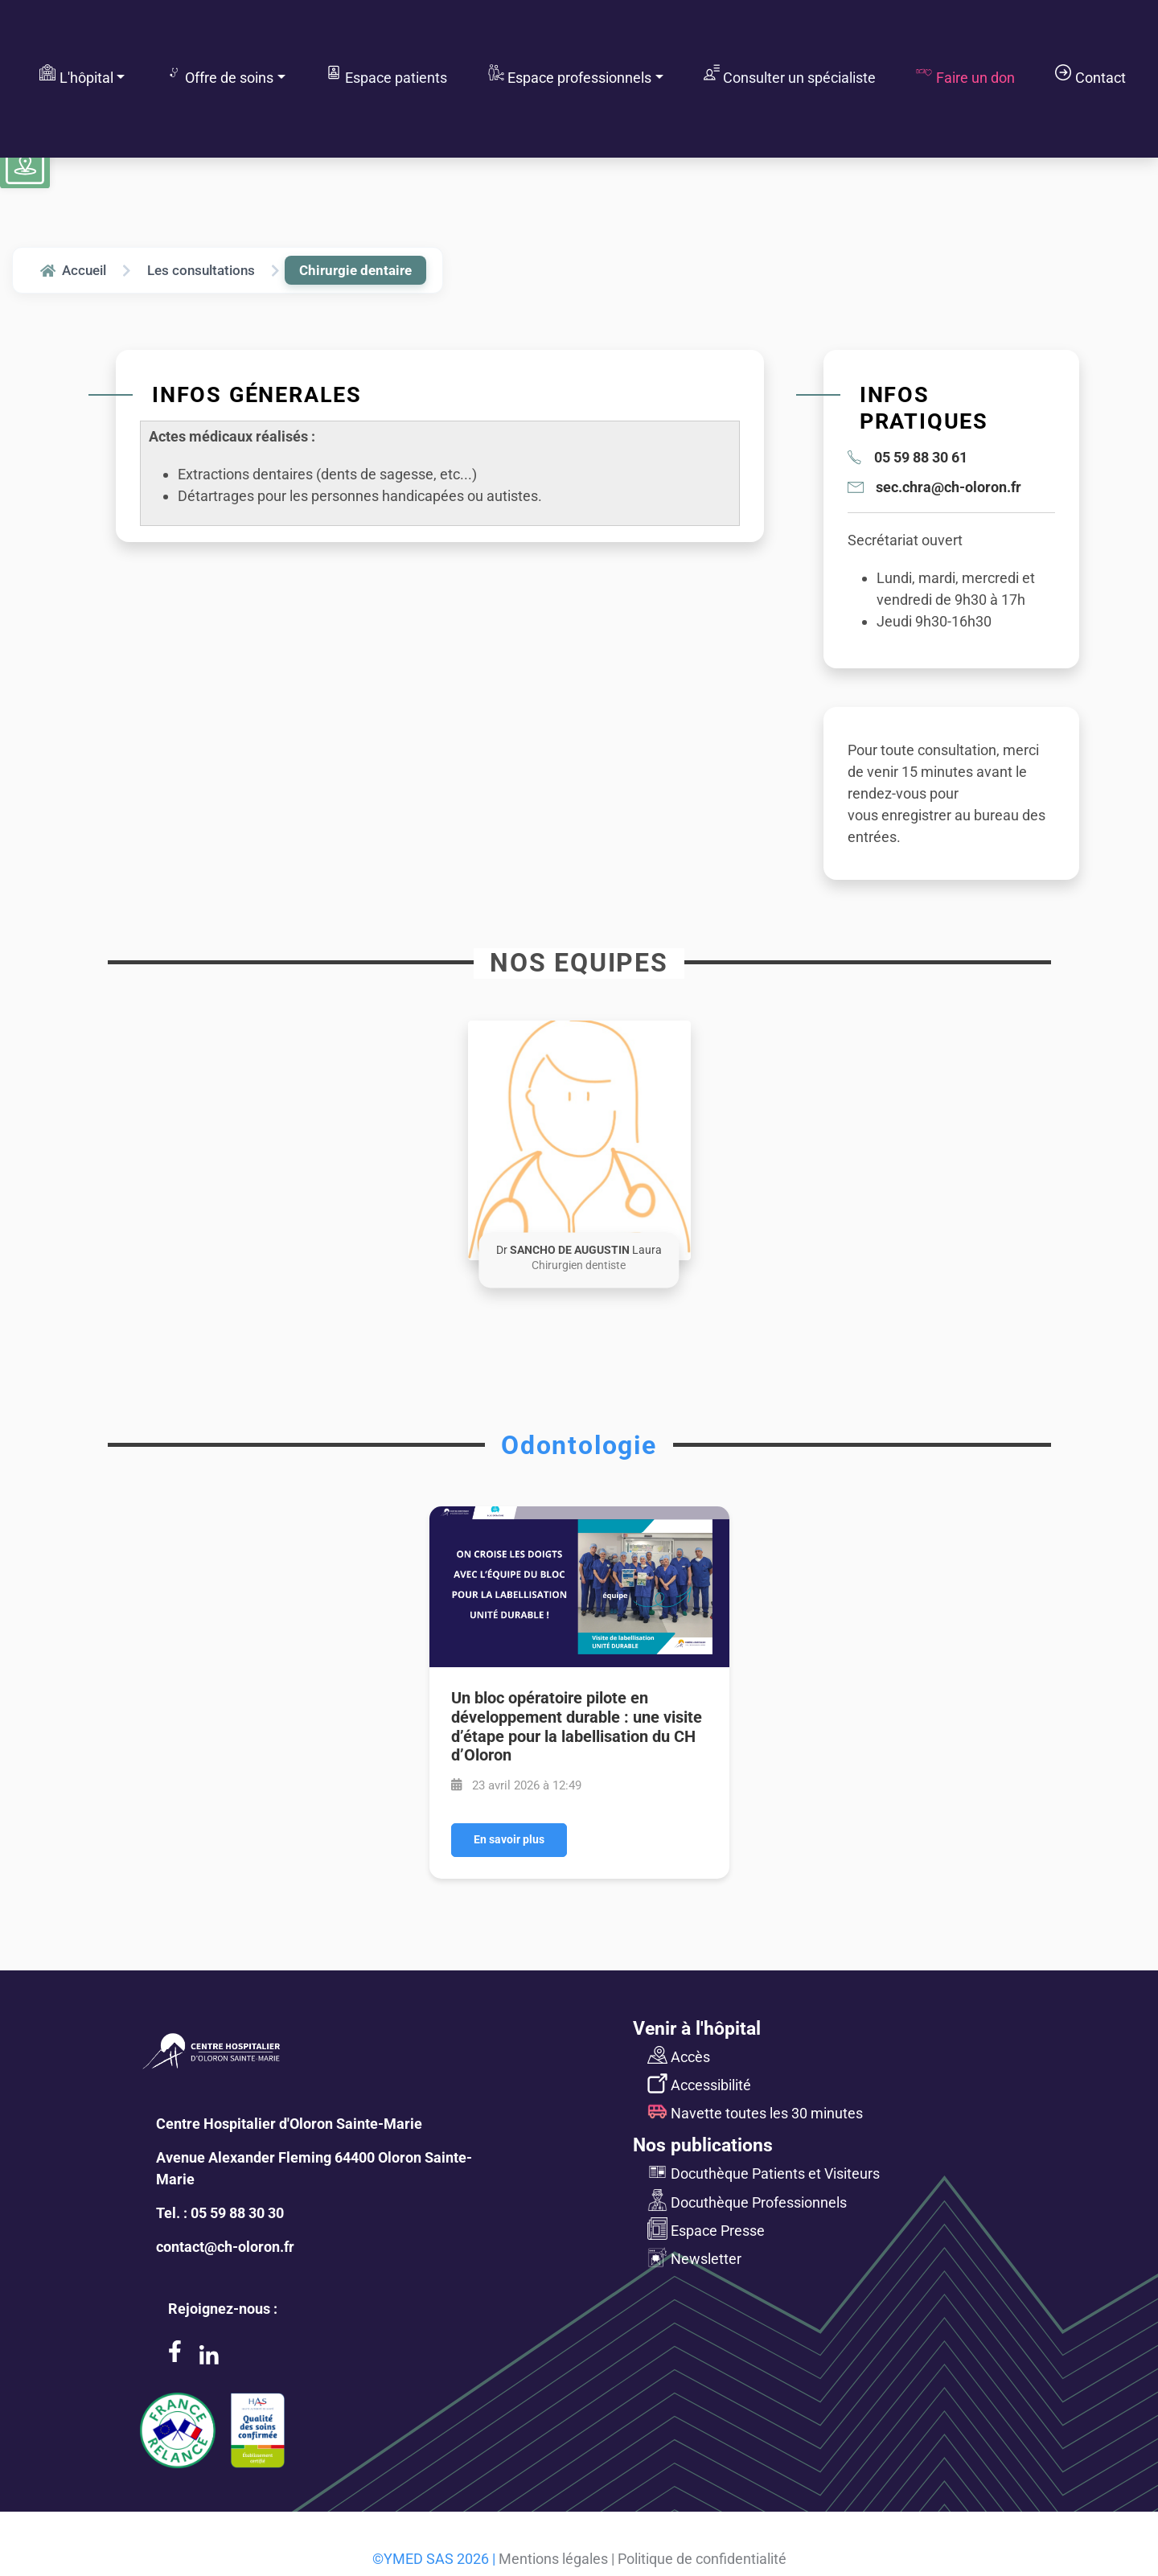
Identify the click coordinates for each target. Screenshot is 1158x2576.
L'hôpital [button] (76, 75)
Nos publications (703, 2144)
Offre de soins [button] (219, 75)
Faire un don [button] (965, 75)
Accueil (73, 270)
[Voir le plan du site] (25, 165)
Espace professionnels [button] (569, 75)
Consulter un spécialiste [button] (790, 75)
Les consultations (201, 270)
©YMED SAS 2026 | (433, 2558)
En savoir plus (509, 1840)
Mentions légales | (556, 2558)
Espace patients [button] (386, 75)
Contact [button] (1090, 75)
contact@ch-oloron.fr (225, 2246)
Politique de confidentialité (702, 2558)
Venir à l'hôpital (697, 2028)
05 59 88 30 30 (237, 2212)
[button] (579, 1140)
